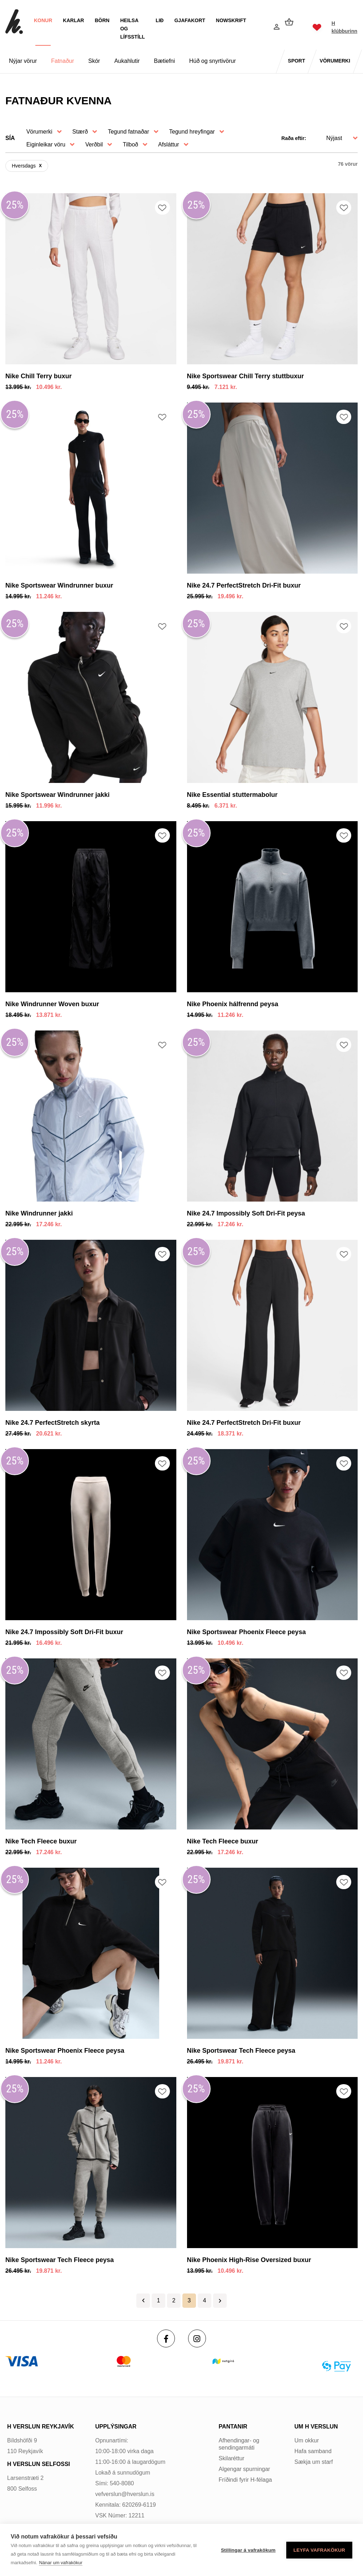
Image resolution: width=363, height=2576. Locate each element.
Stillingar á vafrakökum (248, 2550)
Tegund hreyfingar (192, 132)
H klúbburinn (342, 27)
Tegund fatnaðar (128, 132)
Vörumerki (39, 132)
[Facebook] (166, 2338)
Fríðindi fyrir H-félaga (245, 2480)
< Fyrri (143, 2300)
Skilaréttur (231, 2458)
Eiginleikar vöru (45, 144)
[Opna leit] (257, 27)
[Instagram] (197, 2338)
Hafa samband (313, 2451)
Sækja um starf (313, 2462)
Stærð (80, 132)
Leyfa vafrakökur (319, 2550)
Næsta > (220, 2300)
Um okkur (306, 2440)
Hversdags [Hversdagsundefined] (24, 166)
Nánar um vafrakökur (60, 2562)
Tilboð (130, 144)
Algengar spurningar (244, 2469)
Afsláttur (168, 144)
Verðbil (94, 144)
